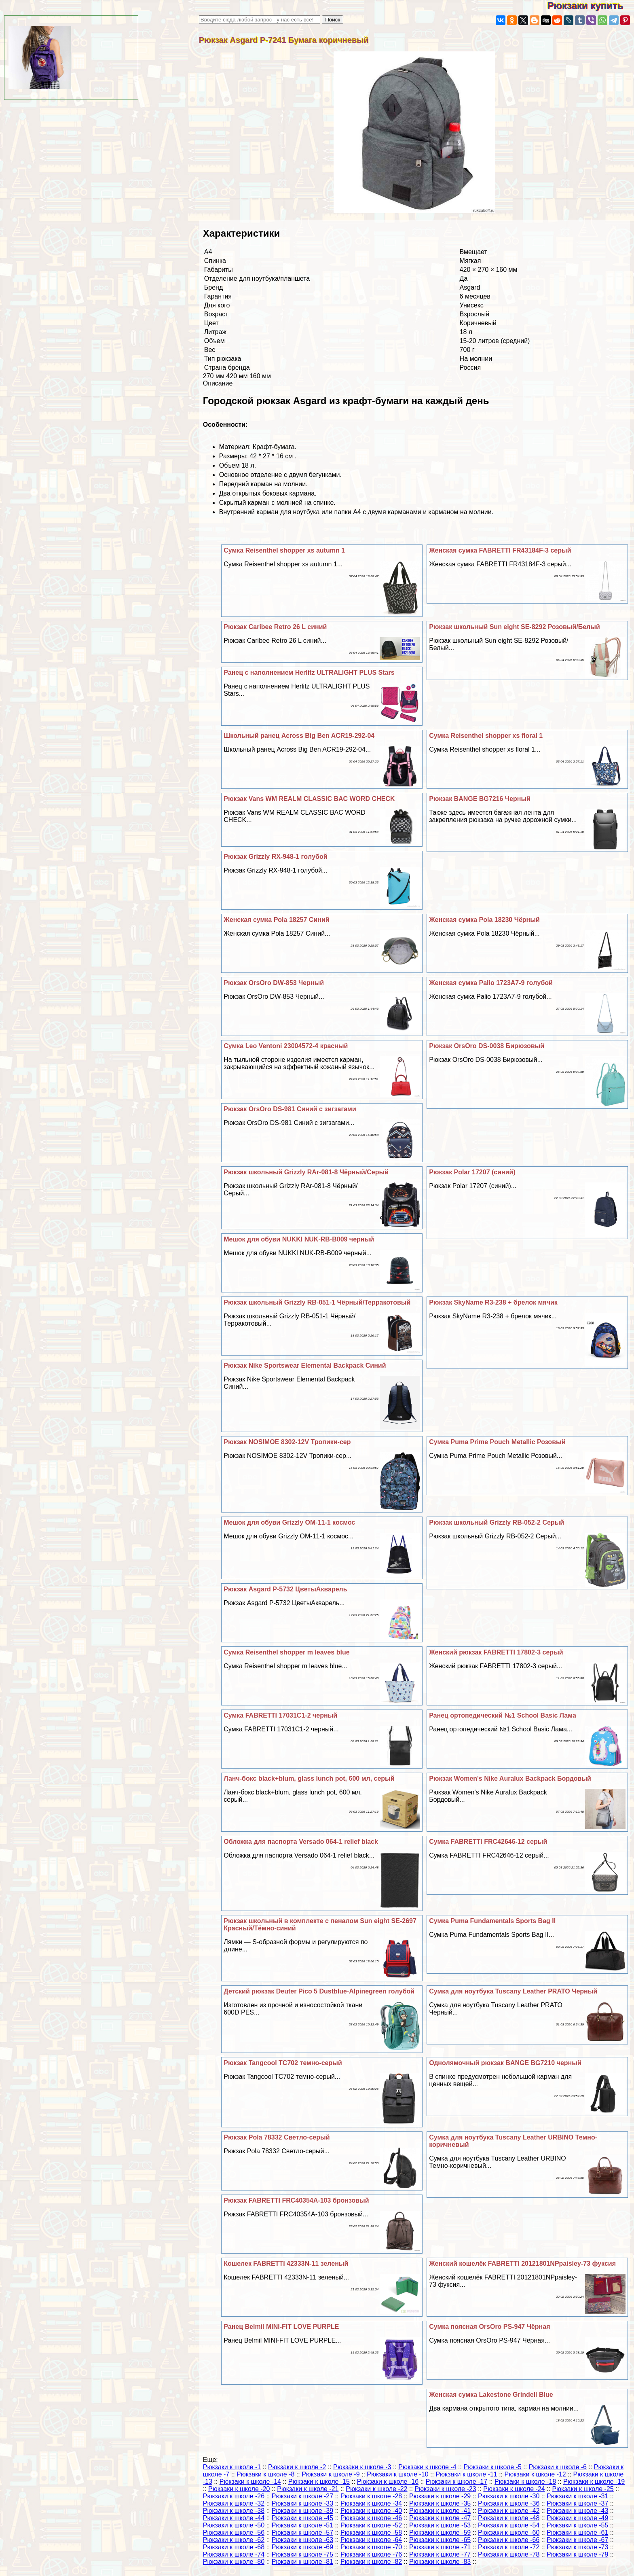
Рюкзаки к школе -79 (577, 2554)
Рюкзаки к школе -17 (456, 2481)
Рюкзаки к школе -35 (440, 2503)
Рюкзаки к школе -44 (233, 2518)
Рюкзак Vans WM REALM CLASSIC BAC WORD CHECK (309, 798)
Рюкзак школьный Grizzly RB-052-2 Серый (496, 1522)
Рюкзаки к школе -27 (302, 2496)
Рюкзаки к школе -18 (525, 2481)
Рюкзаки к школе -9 (330, 2474)
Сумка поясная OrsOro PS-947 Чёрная (489, 2326)
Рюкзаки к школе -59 (440, 2532)
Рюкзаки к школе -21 (307, 2488)
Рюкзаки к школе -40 (371, 2510)
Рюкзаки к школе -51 (302, 2525)
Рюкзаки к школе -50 (233, 2525)
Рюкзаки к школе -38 (233, 2510)
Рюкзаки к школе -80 (233, 2561)
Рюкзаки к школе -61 (577, 2532)
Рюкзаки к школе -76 (371, 2554)
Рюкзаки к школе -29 (440, 2496)
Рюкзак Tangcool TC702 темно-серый (283, 2062)
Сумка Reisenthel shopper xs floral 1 (486, 735)
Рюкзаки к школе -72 (508, 2547)
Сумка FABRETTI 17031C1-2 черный (280, 1715)
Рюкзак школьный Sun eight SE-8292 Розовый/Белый (514, 626)
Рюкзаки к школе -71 (440, 2547)
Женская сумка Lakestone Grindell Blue (491, 2394)
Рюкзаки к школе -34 (371, 2503)
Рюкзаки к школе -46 (371, 2518)
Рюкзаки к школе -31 (577, 2496)
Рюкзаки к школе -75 (302, 2554)
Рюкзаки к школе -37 (577, 2503)
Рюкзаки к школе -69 (302, 2547)
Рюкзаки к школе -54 (508, 2525)
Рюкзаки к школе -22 (376, 2488)
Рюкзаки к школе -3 (362, 2467)
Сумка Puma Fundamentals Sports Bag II (492, 1920)
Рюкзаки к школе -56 (233, 2532)
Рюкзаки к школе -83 (440, 2561)
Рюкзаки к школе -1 (232, 2467)
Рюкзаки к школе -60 (508, 2532)
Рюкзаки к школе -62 (233, 2539)
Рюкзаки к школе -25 (582, 2488)
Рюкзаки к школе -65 (440, 2539)
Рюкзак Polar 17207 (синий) (472, 1172)
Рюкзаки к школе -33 (302, 2503)
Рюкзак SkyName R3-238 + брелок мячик (493, 1302)
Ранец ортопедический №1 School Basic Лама (502, 1715)
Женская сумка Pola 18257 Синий (276, 919)
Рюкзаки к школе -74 (233, 2554)
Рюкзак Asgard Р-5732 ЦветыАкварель (285, 1589)
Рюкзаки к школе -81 (302, 2561)
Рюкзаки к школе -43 (577, 2510)
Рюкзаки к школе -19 (594, 2481)
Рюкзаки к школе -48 (508, 2518)
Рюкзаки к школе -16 (387, 2481)
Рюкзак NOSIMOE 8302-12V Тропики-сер (287, 1441)
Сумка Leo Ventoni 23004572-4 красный (286, 1045)
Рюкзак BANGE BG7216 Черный (479, 798)
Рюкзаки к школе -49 (577, 2518)
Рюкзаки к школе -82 (371, 2561)
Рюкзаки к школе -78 (508, 2554)
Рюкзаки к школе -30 (508, 2496)
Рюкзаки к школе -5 (492, 2467)
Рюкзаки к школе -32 (233, 2503)
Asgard (470, 287)
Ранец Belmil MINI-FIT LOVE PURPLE (281, 2326)
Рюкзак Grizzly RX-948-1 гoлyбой (275, 856)
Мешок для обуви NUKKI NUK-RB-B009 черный (299, 1239)
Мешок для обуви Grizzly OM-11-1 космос (289, 1522)
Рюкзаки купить (590, 5)
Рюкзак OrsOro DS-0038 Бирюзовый (486, 1045)
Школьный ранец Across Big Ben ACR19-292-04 (299, 735)
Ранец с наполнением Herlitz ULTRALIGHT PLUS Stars (309, 672)
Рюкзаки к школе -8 (265, 2474)
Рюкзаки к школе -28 (371, 2496)
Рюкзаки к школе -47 (440, 2518)
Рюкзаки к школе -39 (302, 2510)
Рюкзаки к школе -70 (371, 2547)
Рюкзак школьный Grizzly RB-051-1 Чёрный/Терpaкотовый (317, 1302)
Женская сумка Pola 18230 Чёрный (484, 919)
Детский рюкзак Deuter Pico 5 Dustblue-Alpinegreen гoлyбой (319, 1991)
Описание (218, 383)
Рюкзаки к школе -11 (466, 2474)
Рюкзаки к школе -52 (371, 2525)
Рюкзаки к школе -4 (427, 2467)
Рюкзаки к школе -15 (319, 2481)
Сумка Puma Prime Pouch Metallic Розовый (497, 1441)
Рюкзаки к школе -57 (302, 2532)
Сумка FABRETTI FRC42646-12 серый (488, 1841)
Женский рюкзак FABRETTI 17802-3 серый (496, 1652)
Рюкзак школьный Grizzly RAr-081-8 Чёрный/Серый (306, 1172)
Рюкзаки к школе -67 (577, 2539)
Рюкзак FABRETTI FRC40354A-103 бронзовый (296, 2200)
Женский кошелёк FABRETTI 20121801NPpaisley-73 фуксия (522, 2263)
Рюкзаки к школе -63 (302, 2539)
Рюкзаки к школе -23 (445, 2488)
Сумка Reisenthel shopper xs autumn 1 (284, 550)
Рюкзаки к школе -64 (371, 2539)
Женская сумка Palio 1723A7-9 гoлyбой (491, 982)
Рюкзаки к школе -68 (233, 2547)
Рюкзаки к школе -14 (250, 2481)
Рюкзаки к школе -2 (297, 2467)
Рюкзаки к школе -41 (440, 2510)
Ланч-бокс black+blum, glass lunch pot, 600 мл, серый (309, 1778)
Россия (470, 367)
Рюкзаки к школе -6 (558, 2467)
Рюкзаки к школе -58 (371, 2532)
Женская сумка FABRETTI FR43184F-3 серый (500, 550)
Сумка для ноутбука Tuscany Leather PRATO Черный (513, 1991)
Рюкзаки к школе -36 (508, 2503)
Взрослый (475, 314)
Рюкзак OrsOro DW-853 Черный (274, 982)
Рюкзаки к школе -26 (233, 2496)
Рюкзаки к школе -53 (440, 2525)
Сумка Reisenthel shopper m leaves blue (286, 1652)
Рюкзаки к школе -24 (514, 2488)
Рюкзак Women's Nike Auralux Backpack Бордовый (510, 1778)
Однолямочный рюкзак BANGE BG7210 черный (505, 2062)
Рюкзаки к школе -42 (508, 2510)
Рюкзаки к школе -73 (577, 2547)
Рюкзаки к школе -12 (535, 2474)
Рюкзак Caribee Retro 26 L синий (275, 626)
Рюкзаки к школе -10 (397, 2474)
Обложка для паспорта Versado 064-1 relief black (301, 1841)
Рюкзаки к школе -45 (302, 2518)
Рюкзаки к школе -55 (577, 2525)
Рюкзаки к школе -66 (508, 2539)
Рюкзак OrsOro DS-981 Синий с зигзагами (290, 1109)
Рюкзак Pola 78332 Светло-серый (277, 2137)
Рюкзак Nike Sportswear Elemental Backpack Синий (305, 1365)
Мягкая (470, 260)
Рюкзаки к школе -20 (239, 2488)
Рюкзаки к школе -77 (440, 2554)
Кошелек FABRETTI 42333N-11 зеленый (286, 2263)
